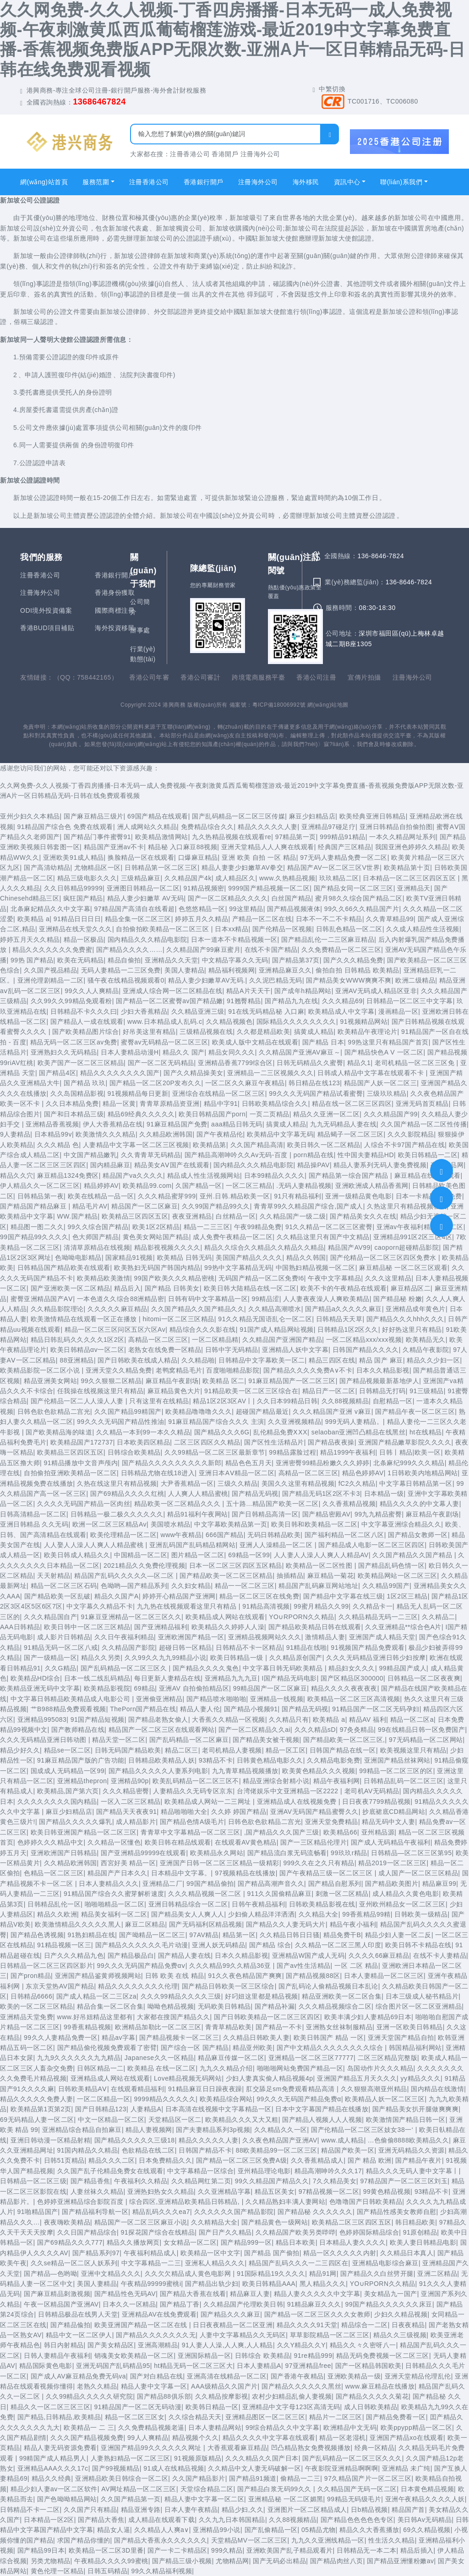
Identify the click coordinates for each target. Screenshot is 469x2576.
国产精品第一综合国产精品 (349, 1175)
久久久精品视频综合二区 (335, 2006)
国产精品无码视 (255, 1493)
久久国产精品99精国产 (128, 1411)
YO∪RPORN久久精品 (301, 1616)
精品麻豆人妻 (250, 2293)
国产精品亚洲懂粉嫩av (400, 2561)
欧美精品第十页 (407, 867)
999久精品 (226, 2550)
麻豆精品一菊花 (330, 1575)
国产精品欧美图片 (391, 1883)
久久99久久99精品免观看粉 (71, 1001)
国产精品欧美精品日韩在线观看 (314, 1627)
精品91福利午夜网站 (197, 1514)
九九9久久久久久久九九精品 (78, 2057)
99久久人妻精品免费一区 (61, 2037)
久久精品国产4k (188, 878)
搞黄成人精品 (314, 1031)
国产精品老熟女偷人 (158, 1719)
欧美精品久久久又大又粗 (241, 2119)
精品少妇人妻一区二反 (398, 1935)
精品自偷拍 (124, 960)
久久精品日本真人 (406, 2253)
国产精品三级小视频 (182, 2561)
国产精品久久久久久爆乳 (75, 1821)
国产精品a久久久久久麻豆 (343, 1309)
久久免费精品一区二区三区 (341, 949)
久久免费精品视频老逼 (151, 2427)
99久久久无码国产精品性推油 (120, 1421)
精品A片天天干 (248, 990)
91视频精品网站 (364, 1021)
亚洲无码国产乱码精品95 (113, 2365)
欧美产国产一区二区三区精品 (81, 1062)
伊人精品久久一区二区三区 (40, 1185)
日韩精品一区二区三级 (33, 2181)
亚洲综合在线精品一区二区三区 (218, 1093)
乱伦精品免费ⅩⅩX (280, 1432)
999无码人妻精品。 (354, 1421)
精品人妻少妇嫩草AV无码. (206, 980)
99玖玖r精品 (349, 1852)
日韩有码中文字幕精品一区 (208, 1298)
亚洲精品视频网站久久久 (264, 1637)
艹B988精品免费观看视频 (68, 1709)
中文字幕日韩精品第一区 (416, 1483)
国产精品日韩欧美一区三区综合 (228, 1986)
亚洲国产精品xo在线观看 (406, 2437)
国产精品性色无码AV (125, 2293)
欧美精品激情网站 (161, 836)
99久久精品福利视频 (161, 2571)
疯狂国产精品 (83, 898)
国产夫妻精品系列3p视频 (213, 2129)
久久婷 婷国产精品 (238, 1811)
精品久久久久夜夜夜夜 (344, 1688)
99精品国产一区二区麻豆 (270, 1688)
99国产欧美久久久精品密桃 (174, 1278)
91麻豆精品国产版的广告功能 (81, 1760)
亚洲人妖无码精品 (218, 1945)
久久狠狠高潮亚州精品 (374, 2089)
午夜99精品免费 (258, 1226)
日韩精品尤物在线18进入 (158, 1473)
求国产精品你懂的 (83, 2540)
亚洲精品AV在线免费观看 (159, 2314)
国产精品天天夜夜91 (126, 1811)
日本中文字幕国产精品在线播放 (321, 2109)
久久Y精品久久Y (301, 2345)
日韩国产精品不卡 (205, 2150)
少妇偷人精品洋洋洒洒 (261, 1914)
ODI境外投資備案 (46, 610)
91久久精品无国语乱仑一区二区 (265, 1319)
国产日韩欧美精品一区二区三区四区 (267, 2017)
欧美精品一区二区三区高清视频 (353, 1699)
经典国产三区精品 (344, 847)
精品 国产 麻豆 (381, 1360)
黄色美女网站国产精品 (156, 1237)
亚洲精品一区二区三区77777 (311, 2057)
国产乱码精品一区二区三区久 (125, 1668)
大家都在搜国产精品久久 (173, 2017)
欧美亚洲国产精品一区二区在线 (141, 2325)
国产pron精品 (31, 1975)
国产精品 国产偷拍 (271, 2253)
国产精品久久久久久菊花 (372, 2396)
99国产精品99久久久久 (34, 1237)
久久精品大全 (318, 1914)
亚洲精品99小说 (216, 2529)
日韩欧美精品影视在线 (322, 1904)
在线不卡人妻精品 (439, 1955)
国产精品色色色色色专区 (357, 2519)
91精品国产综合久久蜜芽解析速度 (114, 1893)
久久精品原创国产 (295, 1657)
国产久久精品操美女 (194, 1073)
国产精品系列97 (96, 2253)
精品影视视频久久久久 (167, 1247)
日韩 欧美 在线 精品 (174, 1975)
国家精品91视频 (129, 1257)
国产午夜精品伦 (219, 1134)
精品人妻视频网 (148, 2129)
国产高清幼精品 (47, 867)
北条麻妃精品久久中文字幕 (50, 908)
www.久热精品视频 (287, 878)
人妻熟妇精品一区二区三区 (130, 2458)
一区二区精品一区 (103, 2099)
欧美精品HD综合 (35, 1678)
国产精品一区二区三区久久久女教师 (317, 2314)
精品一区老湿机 (342, 2437)
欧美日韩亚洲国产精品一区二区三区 (84, 1832)
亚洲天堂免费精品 (331, 1821)
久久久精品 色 (58, 1144)
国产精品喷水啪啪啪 (216, 1699)
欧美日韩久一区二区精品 (323, 1144)
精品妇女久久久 (351, 1668)
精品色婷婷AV (363, 1473)
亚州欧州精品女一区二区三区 (402, 1904)
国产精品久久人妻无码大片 (286, 1924)
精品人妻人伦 (200, 1709)
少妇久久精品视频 (400, 2314)
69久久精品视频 (427, 2529)
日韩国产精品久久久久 (366, 1349)
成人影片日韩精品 (63, 1637)
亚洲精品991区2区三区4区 (412, 1237)
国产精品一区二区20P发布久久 (155, 1083)
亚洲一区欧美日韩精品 (409, 2027)
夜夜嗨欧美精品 (67, 2222)
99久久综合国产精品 (98, 1226)
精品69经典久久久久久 (141, 1114)
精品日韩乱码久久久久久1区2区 (78, 1339)
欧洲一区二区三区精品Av (109, 1524)
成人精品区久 (235, 878)
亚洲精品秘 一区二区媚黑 (285, 2499)
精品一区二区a (412, 1719)
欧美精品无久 (426, 1339)
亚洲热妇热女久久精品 (160, 2191)
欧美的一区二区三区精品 (36, 2006)
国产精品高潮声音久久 (271, 1883)
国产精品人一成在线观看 (87, 1021)
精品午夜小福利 (353, 1924)
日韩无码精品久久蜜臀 (310, 1062)
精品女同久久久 (231, 1052)
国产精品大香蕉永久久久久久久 (160, 2540)
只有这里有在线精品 (159, 1401)
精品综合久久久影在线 (202, 1329)
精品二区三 (181, 1750)
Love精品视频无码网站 (188, 2078)
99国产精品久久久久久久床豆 (388, 2304)
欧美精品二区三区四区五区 (352, 2222)
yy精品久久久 (421, 2078)
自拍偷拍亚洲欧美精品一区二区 (70, 1473)
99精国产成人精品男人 (53, 2458)
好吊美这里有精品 (149, 1031)
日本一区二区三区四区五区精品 (235, 1565)
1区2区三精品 (407, 1596)
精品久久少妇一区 (433, 1360)
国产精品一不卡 (279, 2027)
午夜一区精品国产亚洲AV (61, 2304)
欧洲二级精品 (415, 980)
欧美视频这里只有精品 (413, 1750)
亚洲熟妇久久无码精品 (64, 1052)
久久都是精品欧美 (263, 1031)
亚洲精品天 (414, 888)
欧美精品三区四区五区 (135, 1216)
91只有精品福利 (298, 1196)
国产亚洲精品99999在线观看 (143, 1852)
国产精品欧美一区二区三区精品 (226, 1575)
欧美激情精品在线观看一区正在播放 (85, 1319)
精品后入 (127, 1288)
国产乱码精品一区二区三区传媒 (238, 816)
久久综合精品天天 (195, 2417)
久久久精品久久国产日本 (262, 2458)
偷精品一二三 (300, 2478)
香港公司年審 (149, 677)
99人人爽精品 (147, 2437)
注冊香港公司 (190, 154)
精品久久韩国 (306, 1257)
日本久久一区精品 (129, 2304)
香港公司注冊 (316, 677)
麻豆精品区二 (411, 1288)
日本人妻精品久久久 (109, 1883)
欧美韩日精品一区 (212, 2407)
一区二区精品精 (215, 1339)
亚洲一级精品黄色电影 (358, 1196)
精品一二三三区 (207, 1226)
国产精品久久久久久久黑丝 (301, 2386)
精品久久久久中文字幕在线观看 (269, 2437)
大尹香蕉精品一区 (187, 1483)
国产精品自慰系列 (334, 1883)
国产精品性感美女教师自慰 (396, 2211)
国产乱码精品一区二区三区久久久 (352, 2458)
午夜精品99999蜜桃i (151, 2283)
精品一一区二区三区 (245, 1585)
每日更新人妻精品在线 (167, 1678)
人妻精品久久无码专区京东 (193, 1791)
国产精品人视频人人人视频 (322, 2119)
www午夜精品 (181, 1534)
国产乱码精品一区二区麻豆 (189, 1739)
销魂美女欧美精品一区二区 (134, 2355)
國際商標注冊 (115, 610)
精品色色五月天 (248, 1463)
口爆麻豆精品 (198, 857)
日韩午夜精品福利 (258, 1904)
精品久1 (359, 1062)
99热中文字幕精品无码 (238, 1267)
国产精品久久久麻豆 (231, 2314)
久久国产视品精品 (50, 970)
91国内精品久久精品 (87, 2150)
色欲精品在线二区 (148, 2150)
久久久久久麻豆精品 (117, 1309)
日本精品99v (53, 1134)
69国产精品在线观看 (157, 816)
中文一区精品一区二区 (111, 2119)
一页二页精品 (269, 1114)
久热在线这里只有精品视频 (117, 1483)
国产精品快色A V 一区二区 (384, 1052)
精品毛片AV (90, 1206)
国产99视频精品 (116, 2468)
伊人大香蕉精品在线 (113, 1124)
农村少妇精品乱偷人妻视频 (292, 2396)
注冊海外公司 (260, 154)
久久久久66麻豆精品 (379, 1955)
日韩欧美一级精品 (420, 1914)
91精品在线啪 (306, 1647)
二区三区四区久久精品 (207, 1442)
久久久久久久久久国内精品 (57, 1801)
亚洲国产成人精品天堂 (382, 1637)
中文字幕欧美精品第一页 (230, 1524)
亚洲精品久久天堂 (171, 960)
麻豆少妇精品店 (312, 816)
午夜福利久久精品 (140, 2181)
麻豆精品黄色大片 (174, 1391)
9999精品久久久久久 (165, 2099)
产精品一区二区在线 (262, 919)
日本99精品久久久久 (274, 1175)
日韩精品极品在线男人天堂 (78, 2314)
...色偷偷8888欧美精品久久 (408, 2140)
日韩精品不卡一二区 (30, 2509)
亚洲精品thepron (82, 1781)
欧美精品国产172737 (81, 1442)
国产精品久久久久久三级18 (134, 2140)
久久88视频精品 (345, 1401)
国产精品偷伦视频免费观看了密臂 (107, 2047)
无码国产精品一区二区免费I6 (261, 1278)
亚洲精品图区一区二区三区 (265, 2417)
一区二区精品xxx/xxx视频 (364, 1339)
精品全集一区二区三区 (138, 919)
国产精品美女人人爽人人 (187, 1914)
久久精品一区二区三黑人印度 (338, 1945)
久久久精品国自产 (50, 1616)
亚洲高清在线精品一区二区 (227, 2376)
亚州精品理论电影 (264, 2171)
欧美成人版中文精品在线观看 (255, 1042)
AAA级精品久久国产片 (224, 2386)
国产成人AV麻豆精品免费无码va (78, 2376)
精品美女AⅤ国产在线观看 (172, 1165)
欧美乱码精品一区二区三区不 (196, 1781)
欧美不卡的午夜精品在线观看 (343, 1288)
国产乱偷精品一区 (271, 2529)
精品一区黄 (119, 1103)
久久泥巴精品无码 (275, 980)
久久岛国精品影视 (77, 1093)
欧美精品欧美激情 (103, 1278)
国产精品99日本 (41, 2550)
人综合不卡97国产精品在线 (404, 1144)
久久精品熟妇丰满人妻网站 (285, 2201)
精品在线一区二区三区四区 (352, 1103)
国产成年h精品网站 (302, 990)
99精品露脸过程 (292, 1452)
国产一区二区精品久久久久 (227, 898)
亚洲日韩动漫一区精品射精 (50, 2140)
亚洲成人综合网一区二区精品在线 (173, 990)
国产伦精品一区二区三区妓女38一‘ (363, 2129)
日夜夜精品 (408, 2325)
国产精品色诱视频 (37, 1935)
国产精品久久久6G (222, 1432)
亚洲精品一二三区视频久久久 (270, 1073)
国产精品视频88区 (313, 1975)
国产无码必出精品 (279, 2561)
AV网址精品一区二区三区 (138, 2489)
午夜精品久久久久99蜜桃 (111, 2561)
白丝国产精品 (291, 898)
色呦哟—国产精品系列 (134, 1585)
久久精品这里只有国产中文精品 (323, 1237)
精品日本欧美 (296, 2242)
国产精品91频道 (253, 2478)
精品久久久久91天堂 (307, 2325)
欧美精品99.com (147, 1185)
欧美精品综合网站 (226, 2099)
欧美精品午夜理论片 (368, 1031)
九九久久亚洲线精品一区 (328, 2540)
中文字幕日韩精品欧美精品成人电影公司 (71, 1699)
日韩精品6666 (31, 1996)
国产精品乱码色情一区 (391, 1565)
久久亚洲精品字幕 (224, 2191)
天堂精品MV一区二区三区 (249, 2540)
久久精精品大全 (214, 2222)
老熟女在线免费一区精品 (165, 1349)
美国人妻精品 (184, 970)
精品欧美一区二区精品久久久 (178, 1503)
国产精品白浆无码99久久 (275, 2489)
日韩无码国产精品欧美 (128, 1750)
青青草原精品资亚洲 (170, 1103)
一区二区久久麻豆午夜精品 (245, 1083)
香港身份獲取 (115, 592)
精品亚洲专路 (141, 2509)
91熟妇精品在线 (91, 1935)
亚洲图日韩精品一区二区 (143, 888)
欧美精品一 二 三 (89, 2427)
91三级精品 (426, 1391)
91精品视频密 (204, 888)
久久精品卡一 (373, 1606)
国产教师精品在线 (77, 1729)
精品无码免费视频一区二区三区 (382, 2355)
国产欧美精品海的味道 (59, 1432)
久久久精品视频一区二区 (205, 1893)
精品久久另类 (101, 1657)
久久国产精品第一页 (131, 2499)
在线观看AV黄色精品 (246, 1842)
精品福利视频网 (231, 970)
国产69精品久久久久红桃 (127, 1493)
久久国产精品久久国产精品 (413, 1555)
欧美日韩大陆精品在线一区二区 (250, 1288)
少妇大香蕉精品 (144, 1011)
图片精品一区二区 (197, 1555)
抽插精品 (290, 1575)
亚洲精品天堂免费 (26, 2017)
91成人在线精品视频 (173, 2468)
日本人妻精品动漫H (130, 1052)
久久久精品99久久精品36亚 (231, 1965)
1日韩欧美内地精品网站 (422, 1473)
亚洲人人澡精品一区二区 (277, 1545)
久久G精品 (60, 1668)
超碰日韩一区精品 (185, 1647)
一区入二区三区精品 (131, 1801)
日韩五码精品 (107, 2571)
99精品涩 (265, 1298)
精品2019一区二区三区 (392, 1863)
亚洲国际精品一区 (204, 2355)
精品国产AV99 (349, 1247)
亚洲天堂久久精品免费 (119, 1370)
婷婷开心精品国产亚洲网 (179, 1596)
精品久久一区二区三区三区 (50, 2407)
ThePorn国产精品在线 (143, 1709)
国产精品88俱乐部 (164, 2396)
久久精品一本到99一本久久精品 (143, 1432)
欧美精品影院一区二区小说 (41, 1370)
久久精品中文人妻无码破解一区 (254, 2468)
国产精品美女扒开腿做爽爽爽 (415, 2109)
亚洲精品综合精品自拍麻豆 (82, 2129)
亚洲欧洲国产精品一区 (191, 1637)
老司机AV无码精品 (371, 1791)
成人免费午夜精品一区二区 (233, 1237)
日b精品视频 (369, 2509)
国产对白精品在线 (156, 2376)
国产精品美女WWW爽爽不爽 (348, 980)
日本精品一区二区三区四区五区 (410, 878)
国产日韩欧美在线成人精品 (137, 1360)
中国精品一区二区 (140, 1555)
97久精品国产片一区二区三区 (368, 2478)
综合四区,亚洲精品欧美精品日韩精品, (185, 2201)
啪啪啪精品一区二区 (115, 1904)
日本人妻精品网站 (214, 2427)
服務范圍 (95, 182)
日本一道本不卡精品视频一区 (234, 939)
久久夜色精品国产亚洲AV (279, 2140)
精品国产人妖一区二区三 (380, 1083)
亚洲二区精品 (437, 2273)
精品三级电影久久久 (87, 878)
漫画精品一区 (398, 1011)
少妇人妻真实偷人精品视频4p (269, 2078)
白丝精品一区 (236, 1216)
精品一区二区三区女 (135, 2417)
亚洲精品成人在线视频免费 (297, 1801)
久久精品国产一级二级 (293, 1216)
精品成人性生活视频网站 (203, 1175)
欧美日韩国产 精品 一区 (329, 2037)
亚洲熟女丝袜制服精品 (339, 2027)
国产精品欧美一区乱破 (57, 1596)
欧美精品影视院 (107, 1688)
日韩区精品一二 (100, 2068)
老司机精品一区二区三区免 (415, 1062)
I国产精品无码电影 (289, 1678)
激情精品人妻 (325, 1637)
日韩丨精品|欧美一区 (410, 1452)
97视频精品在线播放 (245, 1873)
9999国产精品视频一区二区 (269, 888)
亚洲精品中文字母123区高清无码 (291, 2407)
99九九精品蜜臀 (378, 1514)
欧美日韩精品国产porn (212, 1114)
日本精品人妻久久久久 (352, 2242)
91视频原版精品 (198, 2458)
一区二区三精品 (249, 1185)
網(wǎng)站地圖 (328, 705)
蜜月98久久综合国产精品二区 (359, 898)
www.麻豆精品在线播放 (379, 2386)
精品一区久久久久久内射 (339, 2253)
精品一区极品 (84, 939)
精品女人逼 (114, 2529)
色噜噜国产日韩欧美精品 (366, 2201)
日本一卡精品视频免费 (429, 1196)
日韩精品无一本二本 (367, 2550)
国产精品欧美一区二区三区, (344, 1739)
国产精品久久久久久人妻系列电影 (158, 1770)
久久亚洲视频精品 (294, 1421)
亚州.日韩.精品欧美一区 (235, 1196)
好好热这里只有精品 (412, 1329)
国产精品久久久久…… (129, 949)
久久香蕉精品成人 (317, 2160)
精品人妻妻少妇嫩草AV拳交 (242, 867)
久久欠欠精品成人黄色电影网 (189, 2273)
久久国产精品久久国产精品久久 (197, 1309)
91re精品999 (313, 2355)
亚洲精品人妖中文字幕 (295, 1349)
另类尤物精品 (51, 2561)
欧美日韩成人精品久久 (77, 1555)
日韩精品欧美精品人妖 (161, 1760)
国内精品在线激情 (437, 2089)
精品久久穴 (16, 1175)
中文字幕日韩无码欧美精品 (283, 1668)
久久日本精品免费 (72, 1103)
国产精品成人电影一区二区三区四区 (371, 1545)
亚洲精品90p (130, 1781)
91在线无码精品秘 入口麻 (266, 1011)
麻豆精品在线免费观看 (427, 1175)
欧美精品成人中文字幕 (341, 1011)
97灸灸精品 (357, 1729)
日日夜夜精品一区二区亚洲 (233, 2325)
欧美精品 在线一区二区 (161, 2068)
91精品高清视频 (266, 1606)
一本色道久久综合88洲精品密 (120, 1298)
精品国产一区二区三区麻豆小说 (140, 2222)
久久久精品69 (342, 1001)
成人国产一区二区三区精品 (418, 1873)
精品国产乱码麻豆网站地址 (318, 1585)
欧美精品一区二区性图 (320, 1565)
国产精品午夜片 (418, 2160)
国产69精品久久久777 (70, 2242)
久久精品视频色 (229, 1021)
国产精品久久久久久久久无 (156, 2335)
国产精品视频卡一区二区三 (179, 2037)
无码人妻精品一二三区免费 (121, 970)
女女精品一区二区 (190, 2242)
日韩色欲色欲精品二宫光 (54, 1411)
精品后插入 (417, 2550)
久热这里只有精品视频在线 (407, 1206)
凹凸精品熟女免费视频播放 (311, 2447)
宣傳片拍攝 (364, 677)
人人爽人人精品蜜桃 (198, 1493)
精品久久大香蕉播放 (369, 2529)
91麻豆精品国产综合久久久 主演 (216, 1421)
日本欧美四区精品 (143, 1442)
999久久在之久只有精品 (319, 1863)
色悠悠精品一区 (202, 908)
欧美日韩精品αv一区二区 (87, 1349)
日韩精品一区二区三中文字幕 (409, 1001)
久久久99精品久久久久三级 (181, 1996)
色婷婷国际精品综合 (369, 2232)
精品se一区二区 (67, 1750)
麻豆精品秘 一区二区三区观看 (403, 1267)
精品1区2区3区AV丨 (223, 1401)
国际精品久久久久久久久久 (296, 1021)
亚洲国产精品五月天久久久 (357, 2078)
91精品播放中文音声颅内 (81, 1463)
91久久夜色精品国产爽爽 (245, 1975)
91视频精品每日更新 (138, 1093)
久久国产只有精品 (90, 2509)
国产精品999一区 (246, 2242)
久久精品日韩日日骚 (290, 1935)
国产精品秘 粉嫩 (397, 1298)
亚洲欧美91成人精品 (73, 857)
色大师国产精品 (95, 1237)
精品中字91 (221, 1103)
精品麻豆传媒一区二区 (231, 2057)
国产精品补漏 (274, 2006)
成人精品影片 (136, 1821)
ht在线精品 (425, 1432)
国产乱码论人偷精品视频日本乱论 (328, 1986)
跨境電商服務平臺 (258, 677)
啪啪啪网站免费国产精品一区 (300, 2068)
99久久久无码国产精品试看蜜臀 (316, 1093)
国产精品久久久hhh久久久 (405, 1319)
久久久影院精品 (410, 1134)
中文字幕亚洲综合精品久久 (401, 1524)
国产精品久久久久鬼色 (206, 1668)
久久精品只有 (289, 1719)
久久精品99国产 (386, 1585)
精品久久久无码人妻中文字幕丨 (412, 2171)
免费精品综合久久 (207, 826)
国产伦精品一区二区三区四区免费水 (384, 1257)
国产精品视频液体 (293, 908)
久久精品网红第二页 (201, 2181)
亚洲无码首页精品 (422, 1103)
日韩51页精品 (64, 2160)
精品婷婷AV (101, 1185)
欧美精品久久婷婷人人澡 (228, 1627)
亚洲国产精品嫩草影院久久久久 (404, 1442)
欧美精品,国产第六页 (68, 1791)
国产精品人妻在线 (184, 1955)
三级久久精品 (237, 1483)
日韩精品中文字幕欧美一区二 (261, 1360)
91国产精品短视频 (98, 1719)
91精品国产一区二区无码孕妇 (376, 1709)
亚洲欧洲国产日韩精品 (64, 1852)
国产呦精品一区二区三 (152, 1935)
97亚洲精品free (308, 2365)
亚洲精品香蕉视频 (52, 1124)
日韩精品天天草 (339, 1319)
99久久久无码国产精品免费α (298, 2099)
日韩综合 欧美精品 (262, 2355)
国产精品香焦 (90, 2181)
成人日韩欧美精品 (370, 2407)
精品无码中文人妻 (388, 1821)
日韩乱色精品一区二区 (349, 929)
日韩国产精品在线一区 (343, 1750)
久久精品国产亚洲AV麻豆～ (299, 1052)
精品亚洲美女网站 (50, 1380)
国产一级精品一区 (50, 1657)
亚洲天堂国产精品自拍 (401, 2037)
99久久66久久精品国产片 (361, 908)
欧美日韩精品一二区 (428, 1155)
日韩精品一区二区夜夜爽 (424, 1678)
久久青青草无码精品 (151, 1155)
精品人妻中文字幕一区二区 (204, 2499)
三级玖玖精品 (387, 1093)
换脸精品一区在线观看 (141, 857)
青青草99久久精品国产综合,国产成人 (308, 1206)
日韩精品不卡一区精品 (249, 1647)
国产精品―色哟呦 (50, 2273)
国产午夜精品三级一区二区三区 (326, 1873)
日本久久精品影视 (382, 1370)
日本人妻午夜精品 (191, 2509)
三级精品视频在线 (206, 1031)
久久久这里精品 (388, 1278)
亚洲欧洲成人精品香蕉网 (372, 1185)
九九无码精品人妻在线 (343, 1124)
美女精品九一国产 (390, 2293)
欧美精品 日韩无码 (184, 1257)
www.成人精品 (342, 2140)
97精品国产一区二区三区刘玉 (404, 2181)
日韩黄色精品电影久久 (270, 1760)
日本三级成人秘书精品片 (422, 1996)
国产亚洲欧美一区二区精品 (70, 1288)
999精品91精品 (342, 836)
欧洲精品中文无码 (349, 2427)
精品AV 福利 (367, 1719)
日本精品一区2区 (49, 2519)
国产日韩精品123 (100, 2109)
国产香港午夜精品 (297, 2376)
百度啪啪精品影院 (232, 1370)
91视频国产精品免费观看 (368, 1647)
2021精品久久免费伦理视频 (144, 1565)
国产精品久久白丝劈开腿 (377, 2273)
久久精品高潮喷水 (274, 1309)
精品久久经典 (51, 2478)
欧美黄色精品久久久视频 (318, 1770)
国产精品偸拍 (70, 2325)
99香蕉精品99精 (366, 1914)
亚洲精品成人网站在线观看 (110, 2078)
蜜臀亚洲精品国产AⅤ (42, 1298)
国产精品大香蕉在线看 (193, 2293)
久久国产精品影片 (198, 2478)
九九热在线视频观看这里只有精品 (188, 1606)
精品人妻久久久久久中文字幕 (317, 2293)
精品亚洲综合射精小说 (276, 1781)
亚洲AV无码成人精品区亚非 (376, 990)
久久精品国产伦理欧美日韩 (243, 2304)
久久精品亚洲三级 (197, 1011)
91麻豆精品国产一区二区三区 (292, 1380)
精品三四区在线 (332, 1360)
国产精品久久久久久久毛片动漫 (141, 1945)
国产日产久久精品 (225, 2232)
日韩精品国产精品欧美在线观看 (63, 1267)
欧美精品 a (33, 919)
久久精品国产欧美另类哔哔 (295, 2232)
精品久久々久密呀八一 (363, 2345)
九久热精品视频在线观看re (231, 836)
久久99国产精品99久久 (216, 1206)
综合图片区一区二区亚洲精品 (419, 2006)
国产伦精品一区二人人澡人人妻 (78, 1401)
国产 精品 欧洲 (370, 2160)
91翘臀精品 (244, 1001)
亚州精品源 (378, 1832)
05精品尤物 (318, 2529)
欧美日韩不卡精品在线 (418, 1945)
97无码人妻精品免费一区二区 (343, 857)
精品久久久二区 (111, 2160)
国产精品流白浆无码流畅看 (287, 1852)
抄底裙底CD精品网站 (393, 1811)
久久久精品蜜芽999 (167, 1196)
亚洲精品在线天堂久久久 (75, 929)
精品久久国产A (116, 1596)
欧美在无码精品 (80, 960)
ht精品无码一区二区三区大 (193, 2365)
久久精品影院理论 (57, 1309)
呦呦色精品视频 (170, 2006)
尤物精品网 (232, 2561)
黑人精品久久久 (323, 2283)
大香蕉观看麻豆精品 (237, 2447)
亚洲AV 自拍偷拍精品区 (194, 1688)
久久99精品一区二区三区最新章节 (214, 1452)
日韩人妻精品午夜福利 (57, 2355)
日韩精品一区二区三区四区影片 (46, 1965)
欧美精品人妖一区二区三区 (385, 2099)
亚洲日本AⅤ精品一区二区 (236, 1473)
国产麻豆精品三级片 (94, 816)
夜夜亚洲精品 (192, 1216)
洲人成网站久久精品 (147, 826)
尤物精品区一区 (97, 867)
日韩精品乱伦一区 (54, 1904)
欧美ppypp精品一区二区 (417, 2427)
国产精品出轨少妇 (211, 2283)
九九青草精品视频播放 (245, 1770)
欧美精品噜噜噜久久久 (198, 1411)
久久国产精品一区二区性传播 (424, 1124)
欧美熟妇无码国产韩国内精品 (157, 1267)
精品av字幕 (119, 2037)
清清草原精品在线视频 (97, 1247)
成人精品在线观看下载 (161, 2519)
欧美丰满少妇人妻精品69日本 (368, 2017)
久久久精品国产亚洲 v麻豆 (332, 1411)
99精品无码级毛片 (354, 2499)
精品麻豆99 (439, 1883)
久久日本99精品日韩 (287, 1401)
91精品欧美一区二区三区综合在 (251, 1391)
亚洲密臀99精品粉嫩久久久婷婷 (323, 1463)
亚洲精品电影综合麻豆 (385, 2263)
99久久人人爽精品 (92, 990)
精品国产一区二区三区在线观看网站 (162, 1729)
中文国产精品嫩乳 (90, 1155)
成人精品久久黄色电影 (405, 1893)
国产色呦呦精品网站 (67, 2499)
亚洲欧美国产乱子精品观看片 (289, 2550)
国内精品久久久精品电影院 (147, 939)
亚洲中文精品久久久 (111, 2273)
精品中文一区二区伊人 (79, 2335)
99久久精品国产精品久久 (272, 2181)
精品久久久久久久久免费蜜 (52, 949)
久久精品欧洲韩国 (165, 1134)
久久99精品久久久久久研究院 (89, 2396)
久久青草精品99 (390, 919)
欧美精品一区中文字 (210, 2253)
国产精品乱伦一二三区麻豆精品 (327, 939)
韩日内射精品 (64, 2345)
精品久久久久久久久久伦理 (138, 1986)
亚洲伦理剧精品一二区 (50, 980)
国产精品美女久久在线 (363, 1216)
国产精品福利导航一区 (95, 2211)
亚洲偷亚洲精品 (159, 1699)
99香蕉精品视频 (87, 2027)
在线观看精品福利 (137, 2089)
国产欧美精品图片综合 (85, 1031)
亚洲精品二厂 (162, 1883)
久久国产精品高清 (257, 1144)
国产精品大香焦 (101, 2519)
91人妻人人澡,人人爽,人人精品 (227, 2345)
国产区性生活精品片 (274, 1442)
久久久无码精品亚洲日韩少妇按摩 (376, 1657)
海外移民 (306, 182)
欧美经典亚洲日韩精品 (372, 816)
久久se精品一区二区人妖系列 (74, 2263)
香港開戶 (225, 154)
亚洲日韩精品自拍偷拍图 (396, 826)
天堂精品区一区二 (175, 2119)
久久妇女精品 (191, 1585)
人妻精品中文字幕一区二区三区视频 (136, 1144)
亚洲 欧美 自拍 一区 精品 (259, 857)
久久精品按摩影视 (221, 2396)
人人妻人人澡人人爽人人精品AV (321, 1555)
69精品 (144, 1688)
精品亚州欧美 (253, 2047)
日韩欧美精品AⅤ (82, 2089)
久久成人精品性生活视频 (422, 929)
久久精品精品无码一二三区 (378, 1616)
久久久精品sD (315, 1729)
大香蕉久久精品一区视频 (228, 1719)
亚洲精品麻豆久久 (285, 970)
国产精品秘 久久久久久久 (315, 2211)
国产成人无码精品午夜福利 (391, 1842)
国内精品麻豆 (110, 1165)
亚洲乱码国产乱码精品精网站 (192, 1545)
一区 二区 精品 (356, 1965)
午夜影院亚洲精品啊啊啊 (341, 2468)
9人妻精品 (15, 1134)
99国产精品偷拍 (210, 1883)
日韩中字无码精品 (231, 1349)
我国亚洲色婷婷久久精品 (411, 847)
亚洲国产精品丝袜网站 (397, 1760)
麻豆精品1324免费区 (68, 1175)
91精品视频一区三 (64, 1945)
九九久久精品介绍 (226, 2068)
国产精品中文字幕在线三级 (343, 1596)
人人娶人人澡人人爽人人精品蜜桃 (95, 1545)
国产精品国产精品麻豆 (34, 1206)
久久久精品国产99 (391, 1114)
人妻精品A (146, 2109)
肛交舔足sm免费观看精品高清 (291, 2089)
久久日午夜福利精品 (124, 1637)
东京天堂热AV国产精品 (60, 1986)
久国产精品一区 (198, 1185)
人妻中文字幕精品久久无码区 (243, 2335)
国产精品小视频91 (251, 1709)
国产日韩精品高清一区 (265, 1514)
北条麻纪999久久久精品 (408, 1463)
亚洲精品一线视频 (276, 1699)
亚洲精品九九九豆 (231, 1678)
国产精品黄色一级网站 (274, 2222)
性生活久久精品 (391, 2540)
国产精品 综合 (270, 1945)
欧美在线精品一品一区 (101, 1196)
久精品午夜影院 (426, 1349)
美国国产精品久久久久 (249, 1257)
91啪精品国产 (37, 2211)
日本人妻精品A (259, 2365)
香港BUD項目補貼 (47, 628)
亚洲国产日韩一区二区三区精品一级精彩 (219, 1863)
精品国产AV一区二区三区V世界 (333, 867)
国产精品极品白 (131, 1955)
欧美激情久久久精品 (106, 1134)
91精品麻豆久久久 (314, 2304)
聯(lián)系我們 (401, 182)
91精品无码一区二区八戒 (61, 1647)
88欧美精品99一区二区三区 (276, 2150)
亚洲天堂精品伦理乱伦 (418, 2376)
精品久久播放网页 (133, 2242)
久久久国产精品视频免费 (87, 2437)
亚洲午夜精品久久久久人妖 (425, 2499)
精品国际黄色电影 (45, 2365)
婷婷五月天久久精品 (30, 939)
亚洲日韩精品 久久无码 (34, 1524)
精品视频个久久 (195, 2437)
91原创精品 (420, 2232)
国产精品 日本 (323, 1042)
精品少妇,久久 (242, 2509)
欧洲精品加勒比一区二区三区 (158, 2027)
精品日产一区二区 (328, 1391)
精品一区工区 (285, 1750)
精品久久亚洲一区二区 (326, 1114)
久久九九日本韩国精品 (232, 2519)
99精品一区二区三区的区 (396, 1770)
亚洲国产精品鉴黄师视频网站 (98, 1975)
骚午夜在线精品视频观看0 (125, 980)
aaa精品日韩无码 (236, 1124)
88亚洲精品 (77, 1360)
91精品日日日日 (77, 919)
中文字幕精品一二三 (151, 2263)
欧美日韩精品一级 (237, 1657)
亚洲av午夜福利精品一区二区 (420, 1226)
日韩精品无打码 (382, 1391)
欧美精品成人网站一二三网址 (208, 1801)
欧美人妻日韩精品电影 (423, 2242)
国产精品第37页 (296, 960)
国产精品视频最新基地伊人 (379, 1380)
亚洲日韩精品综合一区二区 (188, 1904)
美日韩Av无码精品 (425, 2519)
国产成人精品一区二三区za (96, 1996)
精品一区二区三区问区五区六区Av (115, 1329)
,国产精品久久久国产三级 (281, 1832)
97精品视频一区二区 (329, 2191)
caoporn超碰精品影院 (406, 1247)
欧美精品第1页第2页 (41, 2109)
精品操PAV (313, 1165)
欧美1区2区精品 (156, 1226)
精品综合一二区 (364, 2325)
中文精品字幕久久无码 (235, 960)
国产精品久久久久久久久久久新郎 (172, 1463)
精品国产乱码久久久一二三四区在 (299, 2263)
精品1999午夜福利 (347, 1452)
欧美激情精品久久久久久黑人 (78, 1924)
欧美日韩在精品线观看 (178, 1842)
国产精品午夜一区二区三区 (415, 1411)
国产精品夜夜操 (331, 1442)
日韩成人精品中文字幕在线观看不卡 (371, 1073)
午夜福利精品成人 (150, 2253)
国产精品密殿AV (326, 1514)
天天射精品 (54, 1575)
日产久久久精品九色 (74, 1955)
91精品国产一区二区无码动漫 (138, 2407)
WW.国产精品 (77, 1216)
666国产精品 (225, 1534)
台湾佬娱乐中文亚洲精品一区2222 (288, 1791)
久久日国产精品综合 (87, 2232)
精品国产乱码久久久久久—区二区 (125, 1575)
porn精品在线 (314, 1155)
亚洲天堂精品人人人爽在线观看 (267, 847)
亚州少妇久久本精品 (30, 816)
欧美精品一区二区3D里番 (106, 2550)
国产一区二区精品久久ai (254, 1729)
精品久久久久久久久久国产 (120, 1073)
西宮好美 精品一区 (128, 1863)
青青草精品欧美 (228, 2027)
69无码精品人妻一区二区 (37, 2119)
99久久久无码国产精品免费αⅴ (141, 1965)
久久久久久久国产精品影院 (234, 2211)
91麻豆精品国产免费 (177, 1124)
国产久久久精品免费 (353, 960)
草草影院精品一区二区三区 (330, 2335)
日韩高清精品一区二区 (33, 1514)
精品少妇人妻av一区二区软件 (54, 2489)
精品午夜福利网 (336, 1781)
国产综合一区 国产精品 (195, 2047)
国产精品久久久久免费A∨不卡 (307, 1370)
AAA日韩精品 (20, 1627)
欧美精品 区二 (223, 1380)
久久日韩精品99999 (73, 888)
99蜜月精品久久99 (321, 1606)
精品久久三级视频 (399, 2335)
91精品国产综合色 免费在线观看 (65, 826)
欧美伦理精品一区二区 (123, 1534)
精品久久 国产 (183, 1052)
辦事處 (140, 630)
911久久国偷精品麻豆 (279, 1893)
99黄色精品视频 (387, 2191)
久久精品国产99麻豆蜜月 (203, 949)
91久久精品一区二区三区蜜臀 (329, 1226)
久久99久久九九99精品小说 (165, 1657)
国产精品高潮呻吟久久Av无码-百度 (237, 1155)
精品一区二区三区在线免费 (259, 1596)
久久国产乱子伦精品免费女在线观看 (110, 2171)
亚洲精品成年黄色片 (416, 1309)
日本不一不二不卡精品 (329, 919)
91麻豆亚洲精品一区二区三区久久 (131, 1616)
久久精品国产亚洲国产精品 (282, 1339)
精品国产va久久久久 (133, 1175)
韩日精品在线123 (314, 1083)
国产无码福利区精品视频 (205, 1924)
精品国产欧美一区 (347, 2150)
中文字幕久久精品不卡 (99, 1606)
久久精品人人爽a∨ (161, 2529)
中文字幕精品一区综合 (200, 2171)
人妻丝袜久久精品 (97, 2191)
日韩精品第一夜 (40, 1196)
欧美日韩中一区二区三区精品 (87, 1627)
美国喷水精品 (171, 1524)
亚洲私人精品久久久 (215, 2263)
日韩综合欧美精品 (134, 1452)
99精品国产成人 (402, 1668)
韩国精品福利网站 (415, 2047)
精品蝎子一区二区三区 (350, 1134)
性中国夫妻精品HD (366, 1155)
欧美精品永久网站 (216, 1852)
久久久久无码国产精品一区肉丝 (83, 1503)
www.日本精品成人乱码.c (164, 1021)
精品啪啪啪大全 (184, 1811)
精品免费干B (342, 1935)
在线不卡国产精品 (271, 949)
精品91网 (323, 2273)
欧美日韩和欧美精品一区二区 (314, 1524)
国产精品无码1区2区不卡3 (321, 1493)
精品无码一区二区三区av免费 (73, 1042)
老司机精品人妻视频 (232, 1750)
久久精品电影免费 (333, 1760)
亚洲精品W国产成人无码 (308, 1955)
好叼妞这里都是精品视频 (261, 1996)
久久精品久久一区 (280, 2129)
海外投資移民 (115, 628)
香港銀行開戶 (204, 182)
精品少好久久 (20, 1750)
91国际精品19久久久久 (271, 2273)
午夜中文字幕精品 (334, 1278)
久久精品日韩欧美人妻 (256, 2037)
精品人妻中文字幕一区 (154, 2386)
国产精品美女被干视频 (266, 1739)
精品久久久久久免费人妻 (36, 2099)
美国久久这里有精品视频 (298, 1483)
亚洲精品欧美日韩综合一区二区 (121, 2478)
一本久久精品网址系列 (402, 836)
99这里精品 (246, 908)
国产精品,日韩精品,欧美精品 (59, 2417)
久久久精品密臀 (126, 1791)
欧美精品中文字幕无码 (280, 1134)
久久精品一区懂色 (114, 1842)
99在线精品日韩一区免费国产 (421, 1729)
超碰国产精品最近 (262, 1411)
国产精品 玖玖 (84, 1083)
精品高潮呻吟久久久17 (328, 2171)
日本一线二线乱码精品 (97, 1678)
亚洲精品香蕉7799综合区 (235, 1062)
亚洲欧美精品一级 (354, 2376)
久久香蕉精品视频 (349, 1503)
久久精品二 (438, 1616)
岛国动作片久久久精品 (380, 2068)
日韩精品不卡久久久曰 (83, 1011)
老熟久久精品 (97, 2386)
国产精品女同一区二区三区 (353, 888)
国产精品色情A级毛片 (192, 1821)
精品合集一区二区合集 (110, 2006)
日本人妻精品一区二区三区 (384, 1975)
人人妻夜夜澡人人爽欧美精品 (326, 1298)
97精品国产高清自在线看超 (134, 908)
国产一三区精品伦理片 (313, 1842)
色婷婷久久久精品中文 (50, 1842)
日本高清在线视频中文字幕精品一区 (218, 2109)
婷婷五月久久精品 (201, 919)
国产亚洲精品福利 (160, 1627)
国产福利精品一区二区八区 (344, 1534)
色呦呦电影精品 (78, 1257)
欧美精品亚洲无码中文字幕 (40, 1688)
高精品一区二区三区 (158, 1339)
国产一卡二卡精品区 (177, 2550)
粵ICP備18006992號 (278, 705)
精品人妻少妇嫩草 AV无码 (145, 898)
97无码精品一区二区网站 (426, 1739)
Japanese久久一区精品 (159, 2057)
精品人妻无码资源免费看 (60, 2447)
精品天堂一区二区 (118, 1739)
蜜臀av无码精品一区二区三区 (164, 1042)
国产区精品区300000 (352, 1678)
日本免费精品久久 (165, 2160)
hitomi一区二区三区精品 (178, 1319)
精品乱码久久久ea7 (161, 2211)
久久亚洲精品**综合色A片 (403, 1627)
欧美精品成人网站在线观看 (225, 1616)
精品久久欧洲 (57, 1914)
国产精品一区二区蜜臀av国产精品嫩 (169, 1001)
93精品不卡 (216, 1760)
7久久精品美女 (334, 2181)
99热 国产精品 (32, 960)
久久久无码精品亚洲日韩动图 (44, 1739)
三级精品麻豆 (141, 878)
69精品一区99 (249, 1555)
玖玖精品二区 (339, 878)
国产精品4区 (57, 1073)
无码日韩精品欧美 (273, 1534)
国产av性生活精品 (303, 1965)
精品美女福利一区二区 (114, 1914)
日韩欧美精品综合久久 (275, 1103)
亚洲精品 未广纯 (406, 2468)
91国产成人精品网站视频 (277, 1329)
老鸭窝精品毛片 (179, 1370)
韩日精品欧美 (415, 2222)
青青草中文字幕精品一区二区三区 (190, 1832)
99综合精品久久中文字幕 (282, 2427)
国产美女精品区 (110, 2345)
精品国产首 (408, 2509)
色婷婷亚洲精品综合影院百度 (81, 2201)
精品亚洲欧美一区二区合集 (342, 1996)
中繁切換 (329, 89)
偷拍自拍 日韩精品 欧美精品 (357, 970)
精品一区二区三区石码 (64, 1585)
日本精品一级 (384, 1493)
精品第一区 (239, 1935)
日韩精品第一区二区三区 (161, 867)
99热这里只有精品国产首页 (388, 1042)
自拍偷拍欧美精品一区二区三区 (163, 929)
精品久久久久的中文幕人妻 (419, 1503)
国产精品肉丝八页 (336, 2561)
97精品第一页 (295, 836)
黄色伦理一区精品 (57, 2571)
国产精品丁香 (180, 2304)
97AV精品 (203, 1935)
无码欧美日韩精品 (224, 2006)
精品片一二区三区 (335, 2417)
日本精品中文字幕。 (181, 1873)
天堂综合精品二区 (207, 2489)
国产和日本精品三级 (74, 1114)
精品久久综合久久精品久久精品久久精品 (264, 1247)
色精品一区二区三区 (54, 1873)
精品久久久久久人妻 (268, 826)
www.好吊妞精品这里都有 (95, 2017)
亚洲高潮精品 (158, 2345)
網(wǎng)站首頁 (44, 182)
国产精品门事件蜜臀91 (97, 836)
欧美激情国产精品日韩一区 (406, 2119)
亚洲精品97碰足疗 (328, 826)
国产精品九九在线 (291, 1001)
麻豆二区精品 (145, 1924)
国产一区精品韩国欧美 (368, 2365)
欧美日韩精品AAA (269, 2283)
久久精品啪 (198, 1360)
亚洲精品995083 (42, 1719)
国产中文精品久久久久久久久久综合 (331, 2047)
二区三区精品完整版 (388, 2057)
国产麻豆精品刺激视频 (57, 2293)
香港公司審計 (200, 677)
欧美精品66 (340, 1832)
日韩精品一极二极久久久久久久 (117, 1514)
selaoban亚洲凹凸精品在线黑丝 (358, 1432)
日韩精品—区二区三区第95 (411, 1852)
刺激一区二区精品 (342, 1893)
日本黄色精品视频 (427, 2489)
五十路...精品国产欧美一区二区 (272, 1503)
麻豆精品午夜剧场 (172, 1380)
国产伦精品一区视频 (282, 929)
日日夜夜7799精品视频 (376, 1801)
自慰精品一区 (393, 1401)
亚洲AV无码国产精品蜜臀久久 (314, 1811)
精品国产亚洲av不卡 (114, 847)
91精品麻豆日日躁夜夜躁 (205, 2089)
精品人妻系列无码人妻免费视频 (379, 1165)
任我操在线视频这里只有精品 (100, 1391)
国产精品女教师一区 (418, 1534)
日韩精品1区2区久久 (347, 1329)
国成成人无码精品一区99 (68, 1770)
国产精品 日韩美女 (172, 1288)
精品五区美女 (274, 2191)
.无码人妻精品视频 (303, 1185)
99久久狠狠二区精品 (111, 1380)
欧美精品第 (209, 1144)
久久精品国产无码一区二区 (357, 2489)
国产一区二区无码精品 (161, 1062)
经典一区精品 (374, 2447)
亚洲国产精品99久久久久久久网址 (152, 2447)
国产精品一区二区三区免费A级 (241, 2160)
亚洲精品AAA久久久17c (52, 2468)
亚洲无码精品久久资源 (411, 2150)
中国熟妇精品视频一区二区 (315, 1267)
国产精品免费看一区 (396, 2417)
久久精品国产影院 (128, 1647)
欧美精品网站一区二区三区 (397, 1575)
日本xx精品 (231, 929)
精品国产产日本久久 (117, 1873)
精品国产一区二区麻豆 (144, 1206)
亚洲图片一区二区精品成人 (307, 2509)
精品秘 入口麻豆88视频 (182, 847)
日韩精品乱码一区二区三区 (403, 1781)
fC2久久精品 (357, 1483)
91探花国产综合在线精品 (158, 2232)
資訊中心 (347, 182)
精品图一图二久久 (37, 1226)
